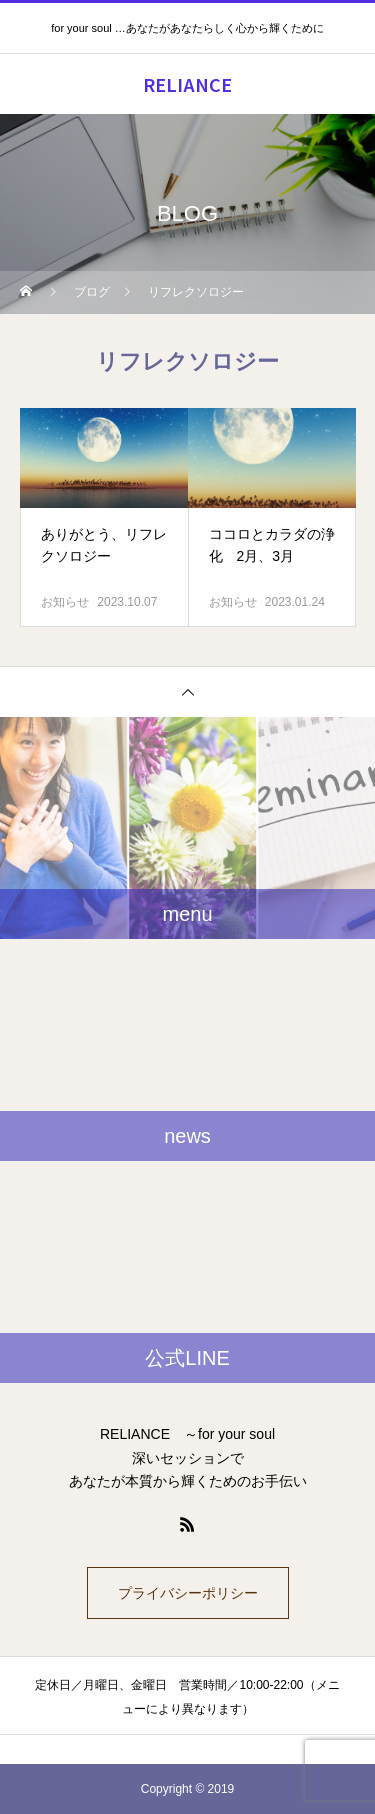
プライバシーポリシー (188, 1593)
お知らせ (65, 602)
